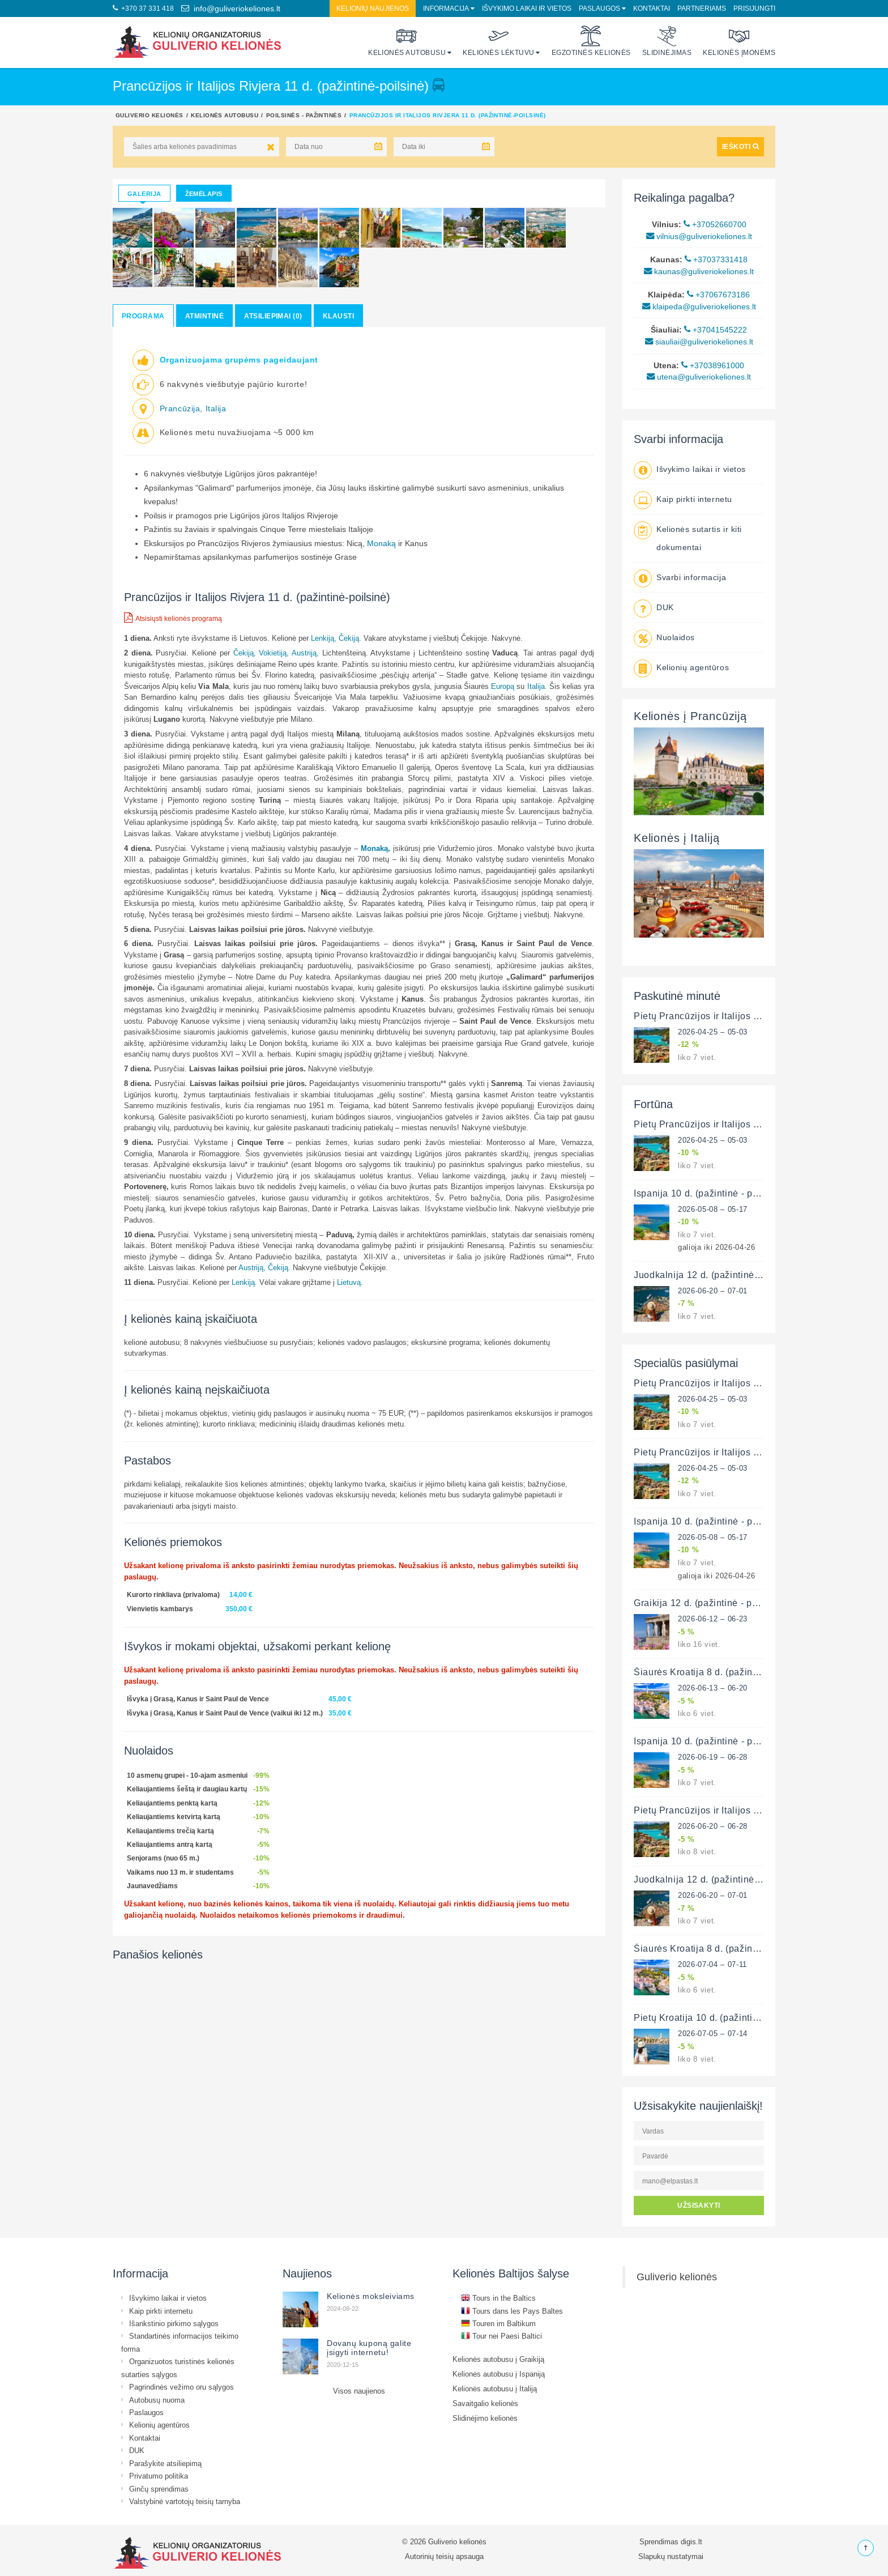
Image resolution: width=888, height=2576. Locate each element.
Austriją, (305, 652)
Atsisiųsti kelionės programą (173, 617)
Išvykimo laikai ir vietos (526, 8)
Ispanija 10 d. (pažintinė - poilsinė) (709, 1193)
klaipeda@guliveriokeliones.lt (699, 306)
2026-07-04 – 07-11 (712, 1964)
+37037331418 (716, 259)
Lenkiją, (323, 637)
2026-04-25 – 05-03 (713, 1031)
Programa (143, 316)
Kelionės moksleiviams (371, 2296)
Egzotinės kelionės (591, 41)
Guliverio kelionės (149, 115)
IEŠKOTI (740, 146)
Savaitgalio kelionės (485, 2403)
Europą (503, 686)
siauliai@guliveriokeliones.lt (699, 341)
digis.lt (691, 2541)
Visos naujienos (359, 2390)
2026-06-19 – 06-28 (713, 1756)
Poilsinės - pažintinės (304, 115)
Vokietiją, (274, 652)
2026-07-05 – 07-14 (713, 2033)
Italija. (537, 686)
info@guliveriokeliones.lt (230, 8)
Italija (216, 407)
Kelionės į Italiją (676, 837)
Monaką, (375, 848)
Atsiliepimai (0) (273, 316)
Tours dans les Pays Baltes (512, 2310)
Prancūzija (180, 407)
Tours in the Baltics (498, 2297)
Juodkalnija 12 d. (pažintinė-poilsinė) (714, 1275)
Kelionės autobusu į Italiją (494, 2388)
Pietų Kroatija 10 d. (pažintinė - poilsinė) (722, 2017)
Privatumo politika (158, 2475)
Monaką (382, 543)
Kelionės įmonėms (739, 41)
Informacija (446, 8)
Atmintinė (204, 316)
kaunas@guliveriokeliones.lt (699, 271)
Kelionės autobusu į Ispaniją (498, 2373)
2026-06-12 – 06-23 (713, 1618)
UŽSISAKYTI (698, 2205)
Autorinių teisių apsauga (444, 2556)
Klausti (338, 316)
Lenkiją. (244, 1282)
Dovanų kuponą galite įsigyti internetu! (369, 2348)
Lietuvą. (350, 1282)
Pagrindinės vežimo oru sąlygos (181, 2386)
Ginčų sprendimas (159, 2488)
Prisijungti (754, 8)
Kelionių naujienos (372, 8)
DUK (665, 607)
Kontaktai (651, 8)
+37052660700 (715, 224)
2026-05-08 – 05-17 (713, 1209)
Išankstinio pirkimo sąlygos (174, 2323)
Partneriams (701, 8)
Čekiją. (350, 637)
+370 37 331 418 (143, 8)
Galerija (144, 194)
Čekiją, (244, 652)
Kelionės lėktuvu (499, 41)
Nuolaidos (675, 637)
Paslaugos (599, 8)
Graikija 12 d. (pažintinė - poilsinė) (709, 1603)
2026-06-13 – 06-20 (713, 1687)
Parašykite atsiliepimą (165, 2463)
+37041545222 (715, 329)
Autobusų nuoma (157, 2399)
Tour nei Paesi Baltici (501, 2335)
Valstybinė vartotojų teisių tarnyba (184, 2501)
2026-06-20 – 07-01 (713, 1290)
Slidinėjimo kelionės (485, 2417)
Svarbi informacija (691, 577)
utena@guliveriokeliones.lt (699, 376)
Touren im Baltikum (498, 2323)
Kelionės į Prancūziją (690, 715)
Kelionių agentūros (692, 667)
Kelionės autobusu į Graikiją (498, 2359)
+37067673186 (718, 294)
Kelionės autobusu (407, 41)
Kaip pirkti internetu (694, 499)
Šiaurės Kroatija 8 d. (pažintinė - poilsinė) (724, 1672)
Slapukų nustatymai (670, 2556)
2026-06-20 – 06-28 (713, 1825)
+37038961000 (712, 365)
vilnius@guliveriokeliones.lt (699, 236)
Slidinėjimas (667, 41)
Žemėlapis (204, 194)
